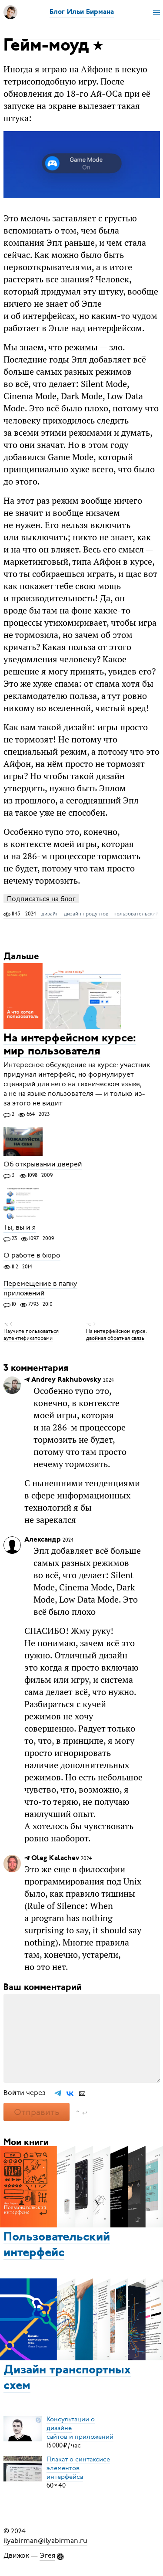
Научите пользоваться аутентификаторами (31, 1335)
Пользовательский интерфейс (56, 2245)
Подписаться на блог (41, 898)
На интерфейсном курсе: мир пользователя (69, 1045)
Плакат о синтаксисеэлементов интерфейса (78, 2468)
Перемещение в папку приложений (40, 1288)
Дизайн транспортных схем (67, 2378)
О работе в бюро (31, 1256)
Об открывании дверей (42, 1164)
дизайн (50, 913)
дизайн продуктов (86, 913)
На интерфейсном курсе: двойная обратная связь (116, 1335)
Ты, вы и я (19, 1227)
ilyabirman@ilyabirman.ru (45, 2540)
